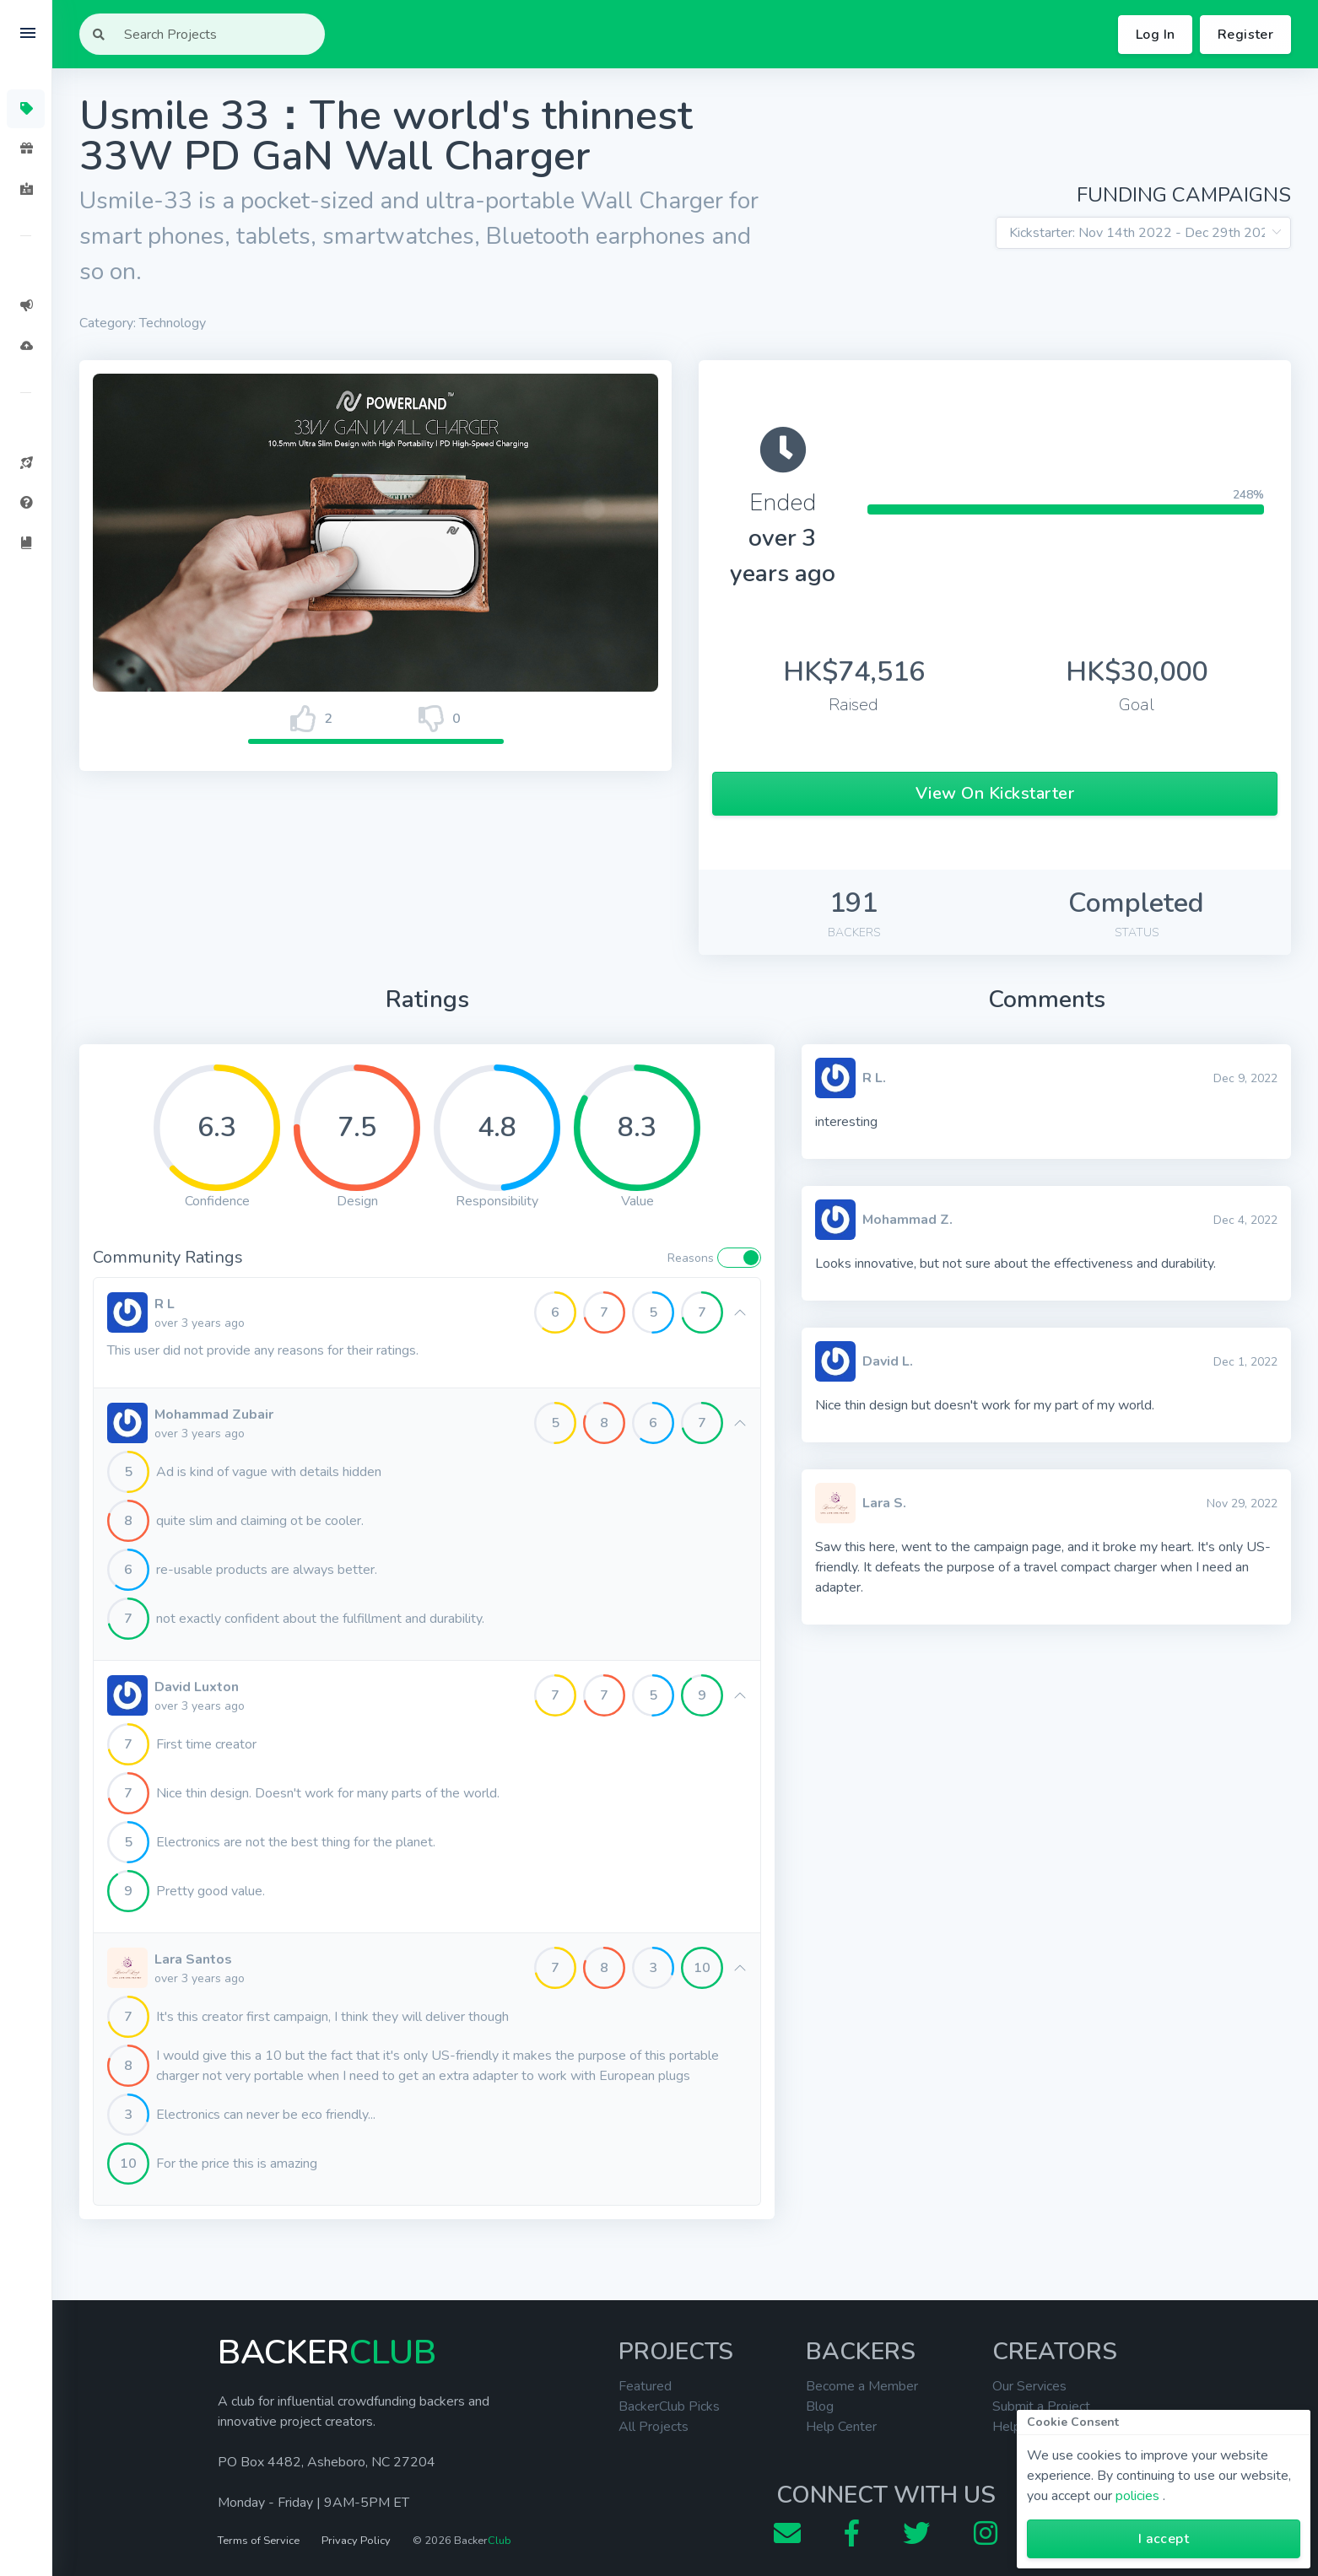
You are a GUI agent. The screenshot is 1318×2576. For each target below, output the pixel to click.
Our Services (1029, 2386)
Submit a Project (1041, 2406)
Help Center (841, 2426)
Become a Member (862, 2386)
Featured (645, 2386)
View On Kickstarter (995, 793)
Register (1245, 34)
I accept (1163, 2539)
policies (1137, 2496)
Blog (820, 2406)
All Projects (653, 2426)
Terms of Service (259, 2540)
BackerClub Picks (669, 2406)
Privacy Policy (356, 2540)
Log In (1155, 34)
